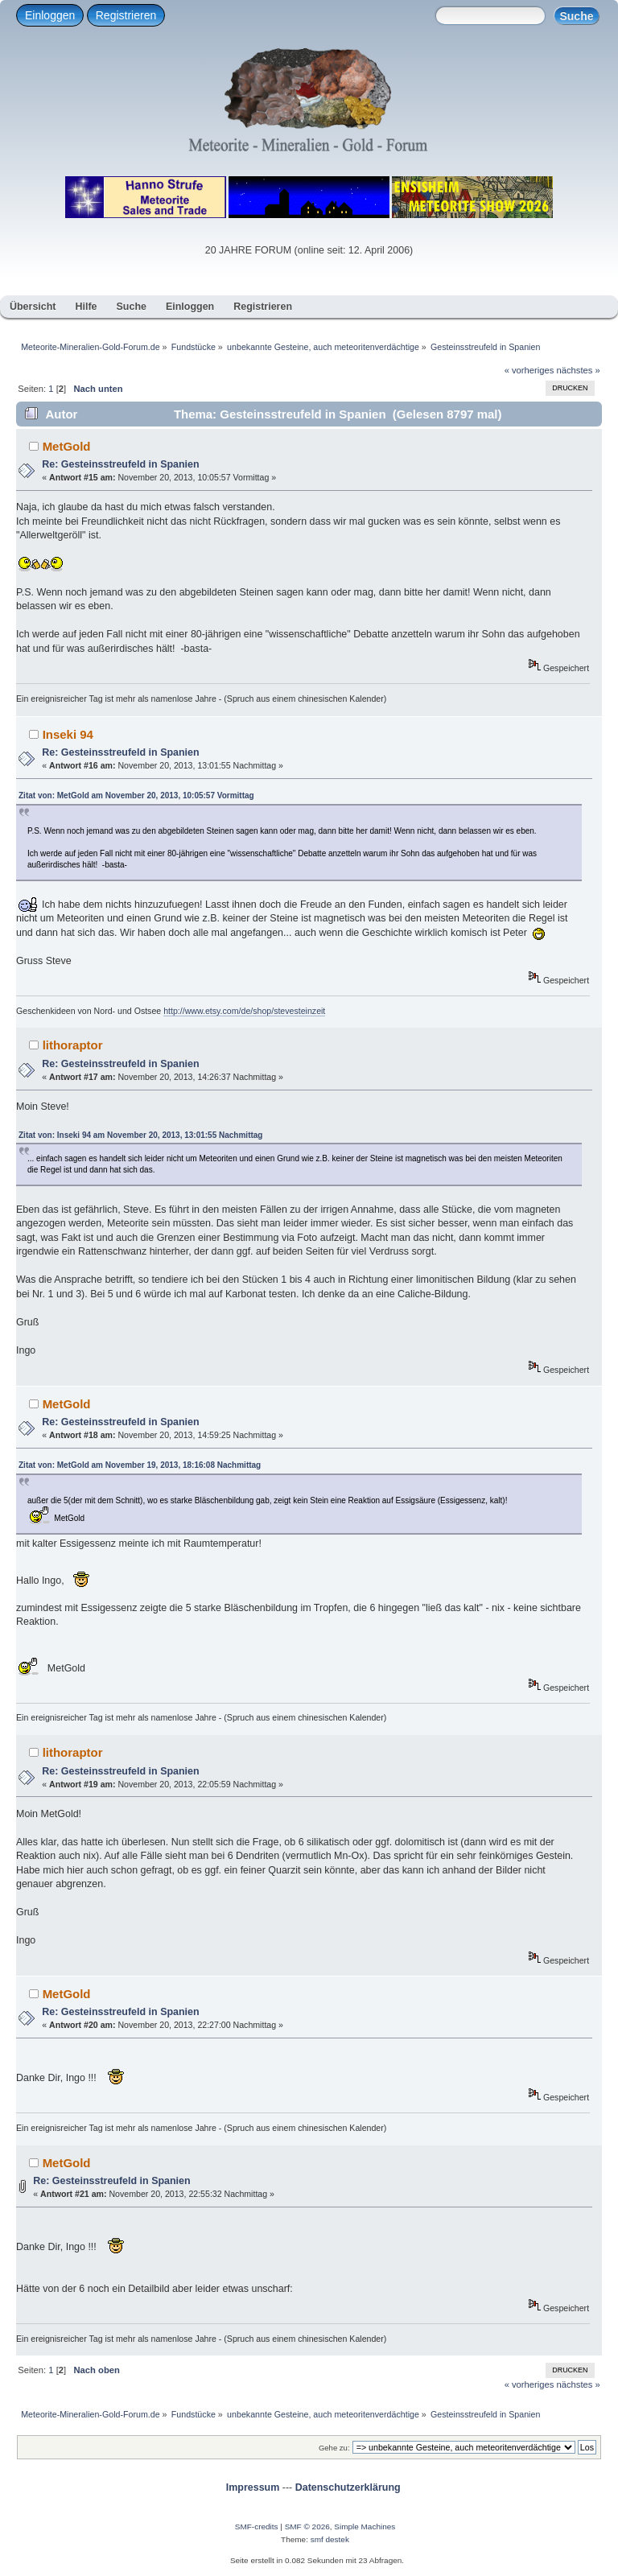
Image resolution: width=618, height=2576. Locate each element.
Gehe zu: (334, 2447)
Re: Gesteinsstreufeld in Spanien (120, 464)
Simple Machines (364, 2526)
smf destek (330, 2539)
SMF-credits (256, 2526)
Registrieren (126, 15)
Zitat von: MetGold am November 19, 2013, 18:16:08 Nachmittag (140, 1465)
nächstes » (578, 370)
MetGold (67, 446)
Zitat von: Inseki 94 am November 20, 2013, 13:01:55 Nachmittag (140, 1135)
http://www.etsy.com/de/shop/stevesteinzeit (244, 1011)
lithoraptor (73, 1045)
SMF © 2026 (307, 2526)
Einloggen (50, 15)
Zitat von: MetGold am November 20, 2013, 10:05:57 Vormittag (136, 795)
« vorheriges (529, 370)
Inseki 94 (68, 734)
